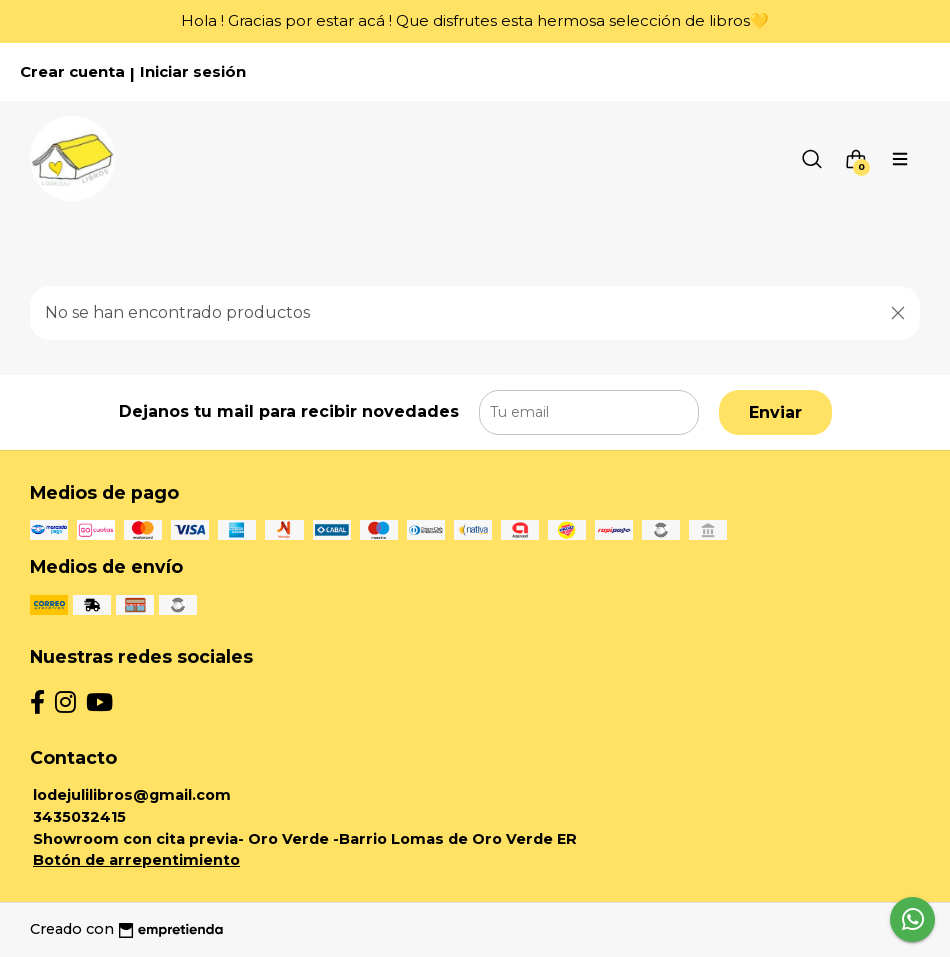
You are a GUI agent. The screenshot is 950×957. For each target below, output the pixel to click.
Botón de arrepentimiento (136, 860)
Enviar (775, 412)
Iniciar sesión (193, 72)
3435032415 (79, 817)
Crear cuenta (72, 72)
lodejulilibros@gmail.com (132, 795)
